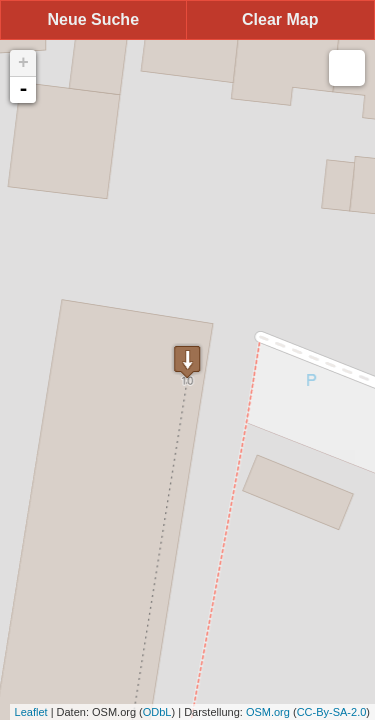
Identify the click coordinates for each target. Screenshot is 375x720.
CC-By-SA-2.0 (332, 712)
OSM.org (268, 712)
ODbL (157, 712)
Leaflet (31, 712)
